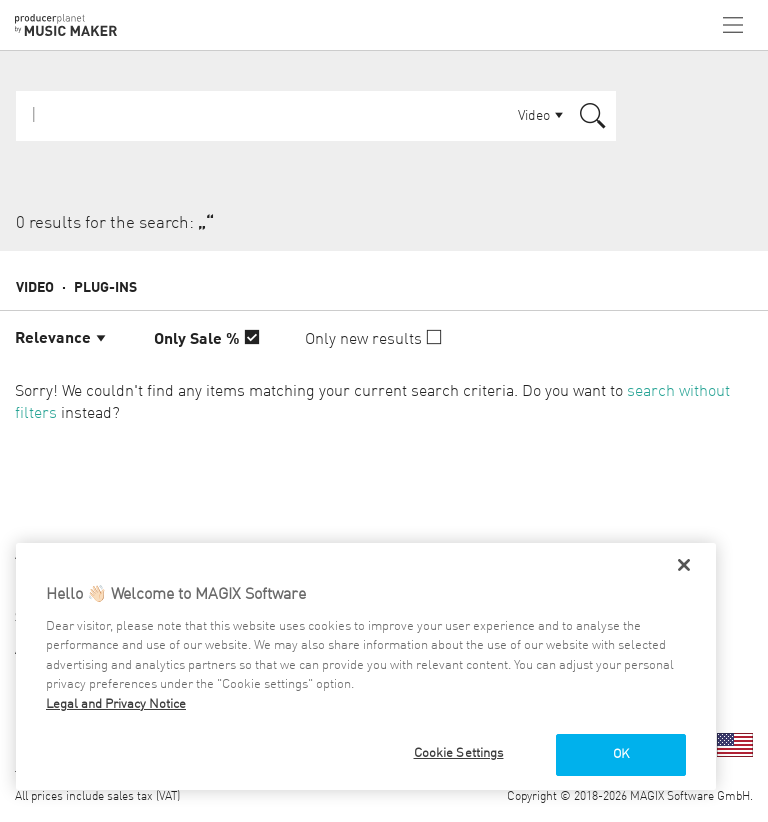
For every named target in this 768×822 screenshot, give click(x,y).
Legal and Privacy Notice (116, 704)
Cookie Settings (459, 753)
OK (621, 754)
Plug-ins (105, 288)
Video (35, 288)
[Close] (684, 565)
